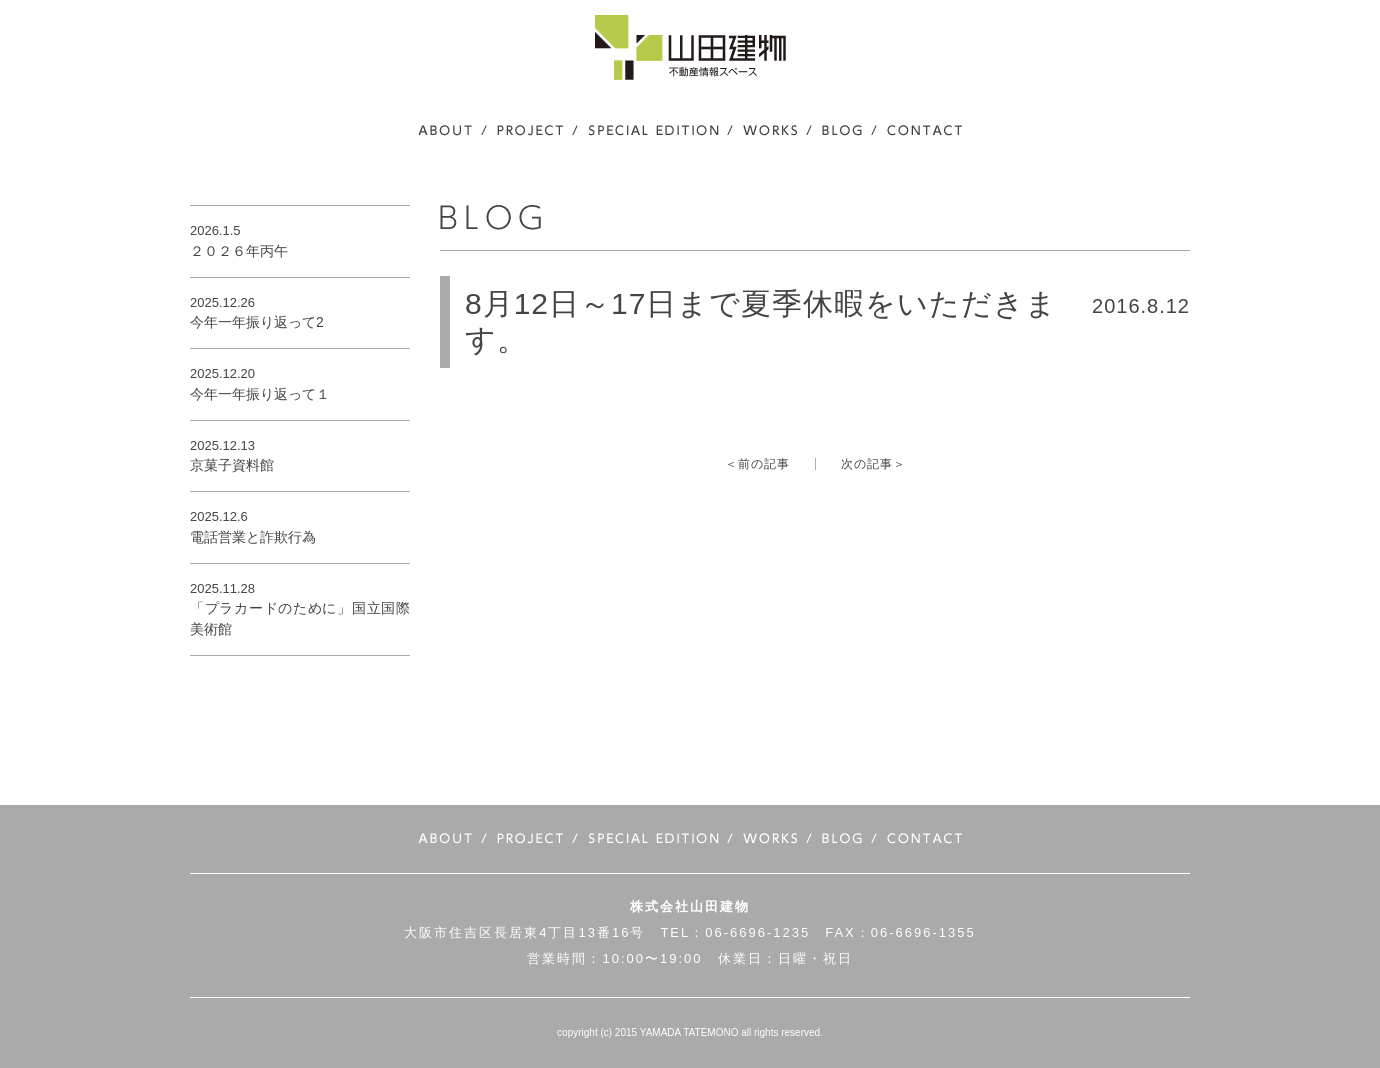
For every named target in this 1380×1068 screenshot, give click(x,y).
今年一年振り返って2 (257, 322)
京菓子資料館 (232, 465)
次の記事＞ (873, 464)
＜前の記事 (757, 464)
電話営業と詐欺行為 (253, 537)
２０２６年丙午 (239, 251)
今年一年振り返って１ (260, 394)
